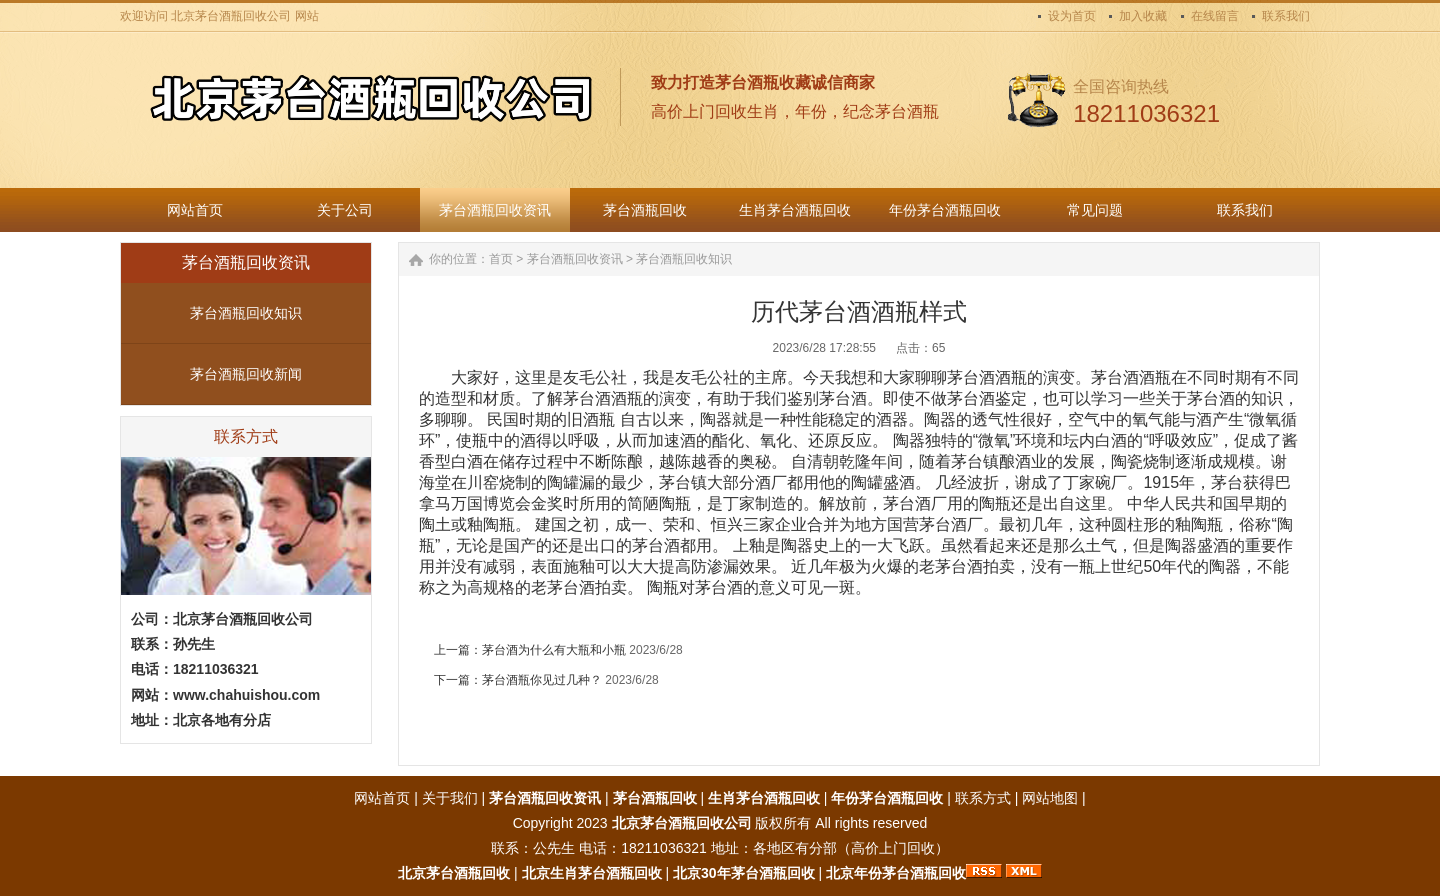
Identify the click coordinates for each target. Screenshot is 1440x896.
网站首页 (382, 798)
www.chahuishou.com (246, 695)
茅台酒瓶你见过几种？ (542, 680)
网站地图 (1050, 798)
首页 (501, 259)
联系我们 (1286, 16)
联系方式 (983, 798)
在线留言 (1215, 16)
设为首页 (1072, 16)
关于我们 (450, 798)
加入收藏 (1143, 16)
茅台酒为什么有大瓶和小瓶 (554, 650)
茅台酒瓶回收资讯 (575, 259)
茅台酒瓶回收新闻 (246, 374)
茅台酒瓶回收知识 (246, 313)
